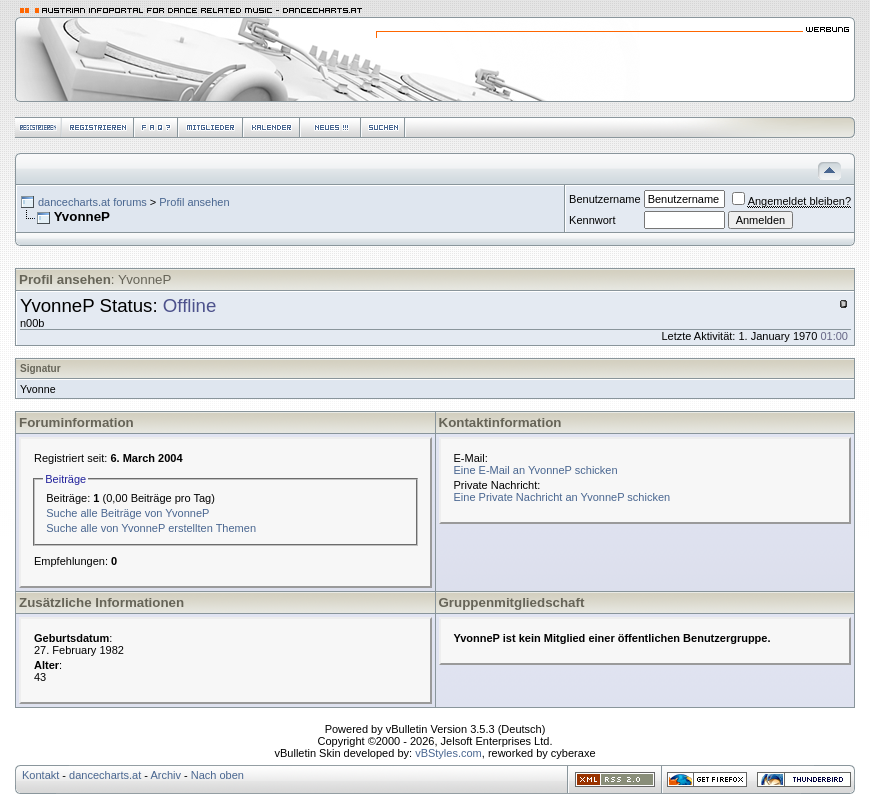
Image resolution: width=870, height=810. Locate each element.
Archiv (165, 775)
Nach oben (217, 775)
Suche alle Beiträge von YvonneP (127, 513)
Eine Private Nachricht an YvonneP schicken (562, 497)
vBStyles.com (448, 753)
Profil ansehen (194, 202)
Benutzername (605, 199)
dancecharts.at (105, 775)
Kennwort (592, 220)
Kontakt (40, 775)
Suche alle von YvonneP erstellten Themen (151, 528)
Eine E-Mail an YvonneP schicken (536, 470)
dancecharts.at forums (92, 202)
